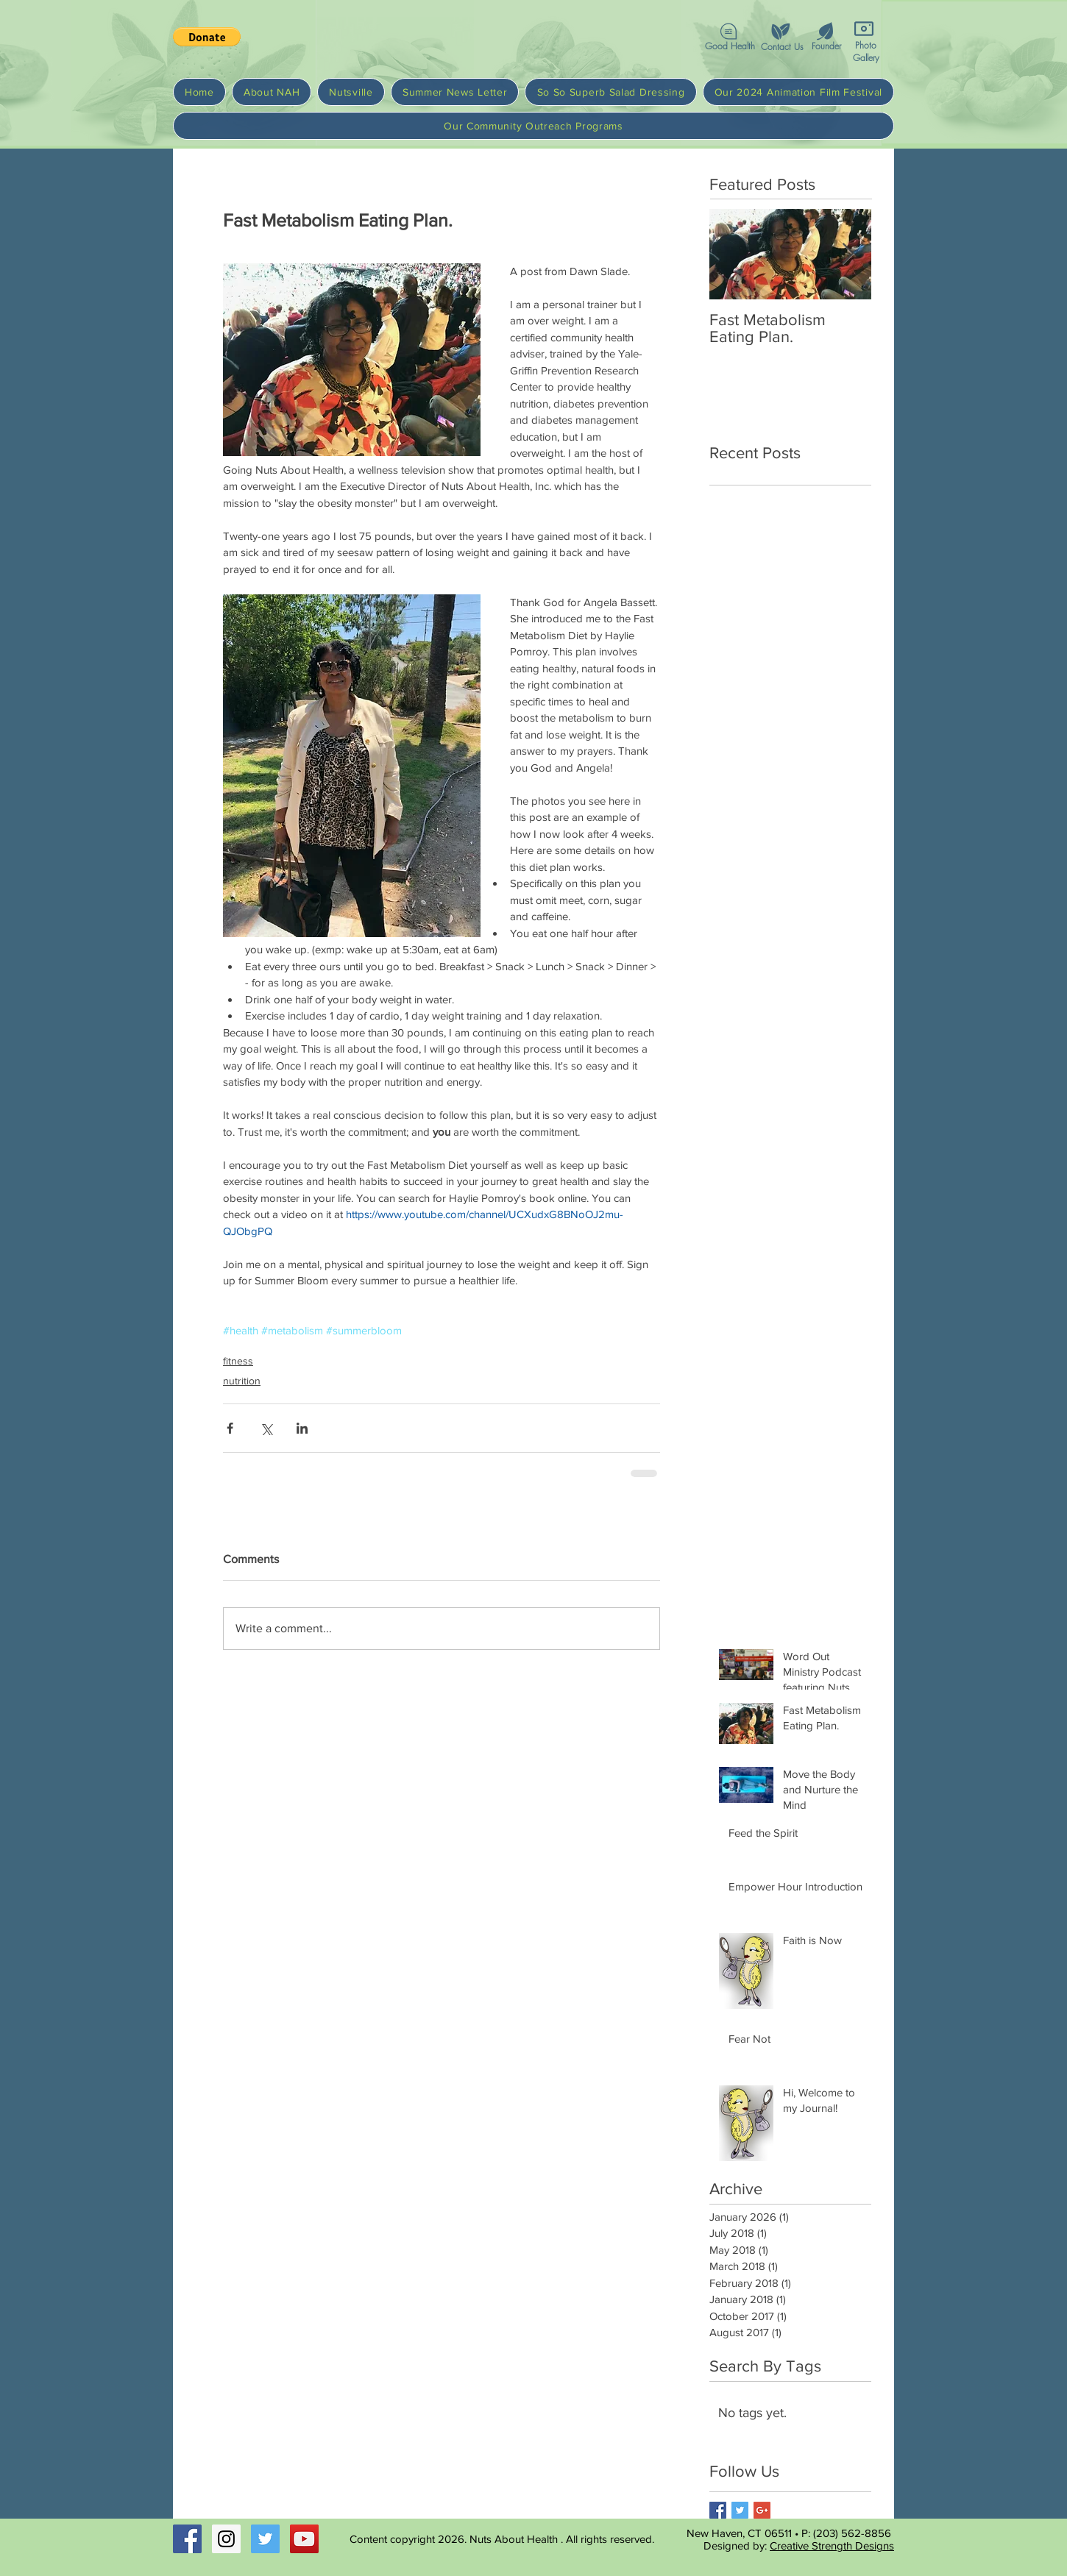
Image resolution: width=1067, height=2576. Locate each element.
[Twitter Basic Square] (739, 2510)
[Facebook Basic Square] (717, 2510)
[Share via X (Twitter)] (266, 1428)
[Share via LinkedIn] (302, 1428)
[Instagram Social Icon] (226, 2539)
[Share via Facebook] (230, 1428)
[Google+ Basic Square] (762, 2510)
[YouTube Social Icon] (304, 2539)
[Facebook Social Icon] (187, 2539)
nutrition (241, 1381)
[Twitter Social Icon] (265, 2539)
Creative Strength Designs (832, 2545)
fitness (238, 1361)
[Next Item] (847, 254)
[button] (780, 30)
